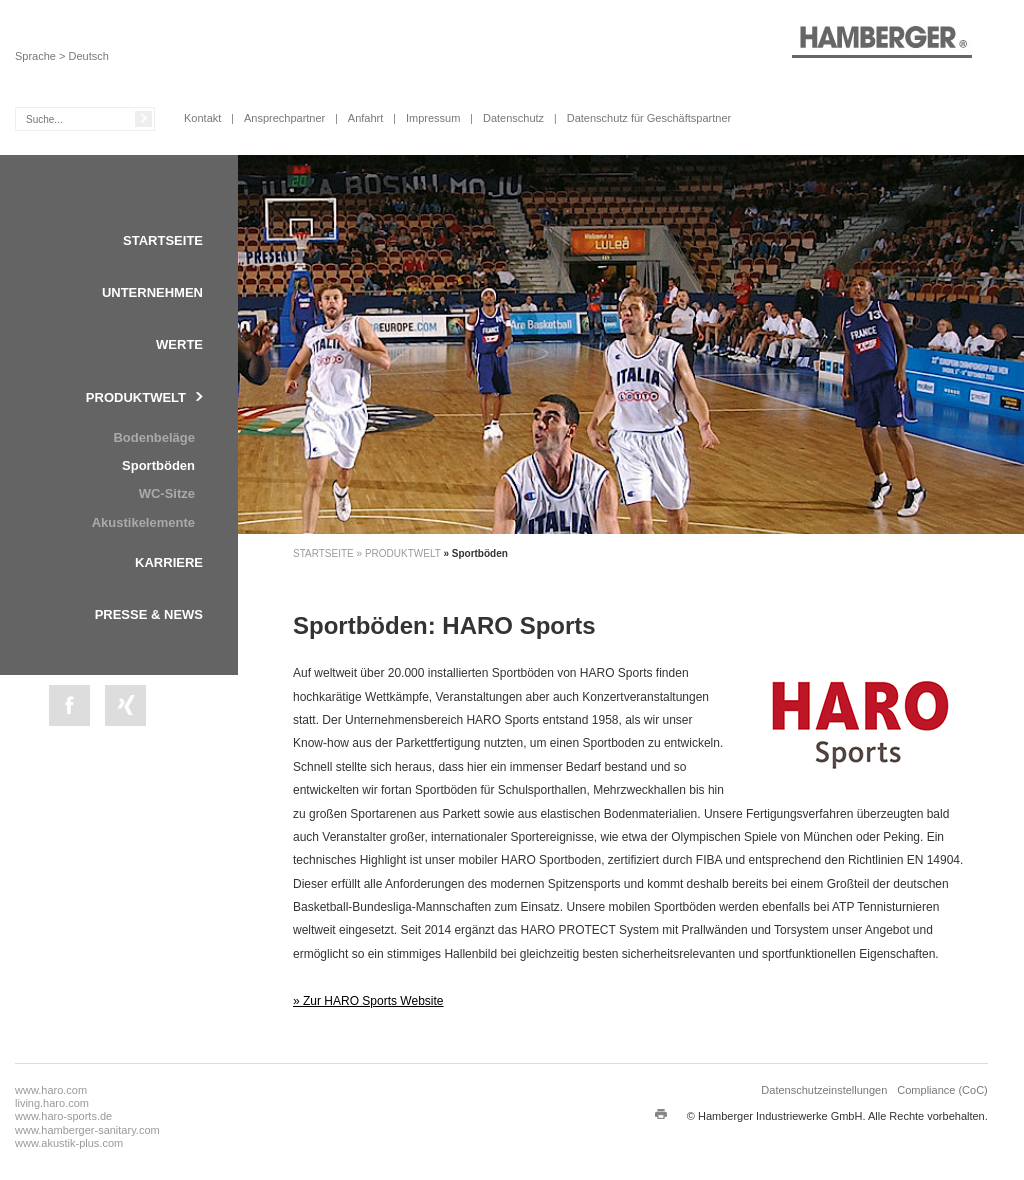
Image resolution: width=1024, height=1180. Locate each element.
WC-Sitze (167, 493)
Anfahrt (365, 118)
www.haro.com (51, 1090)
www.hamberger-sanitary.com (87, 1130)
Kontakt (202, 118)
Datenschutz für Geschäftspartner (649, 118)
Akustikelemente (143, 522)
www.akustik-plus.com (69, 1143)
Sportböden (158, 465)
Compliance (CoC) (942, 1090)
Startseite (163, 240)
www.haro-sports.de (63, 1116)
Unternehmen (152, 292)
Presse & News (149, 614)
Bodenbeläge (154, 437)
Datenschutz (513, 118)
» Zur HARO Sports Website (368, 1001)
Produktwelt (136, 397)
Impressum (433, 118)
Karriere (169, 562)
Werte (179, 344)
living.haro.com (52, 1103)
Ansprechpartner (284, 118)
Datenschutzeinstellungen (824, 1090)
